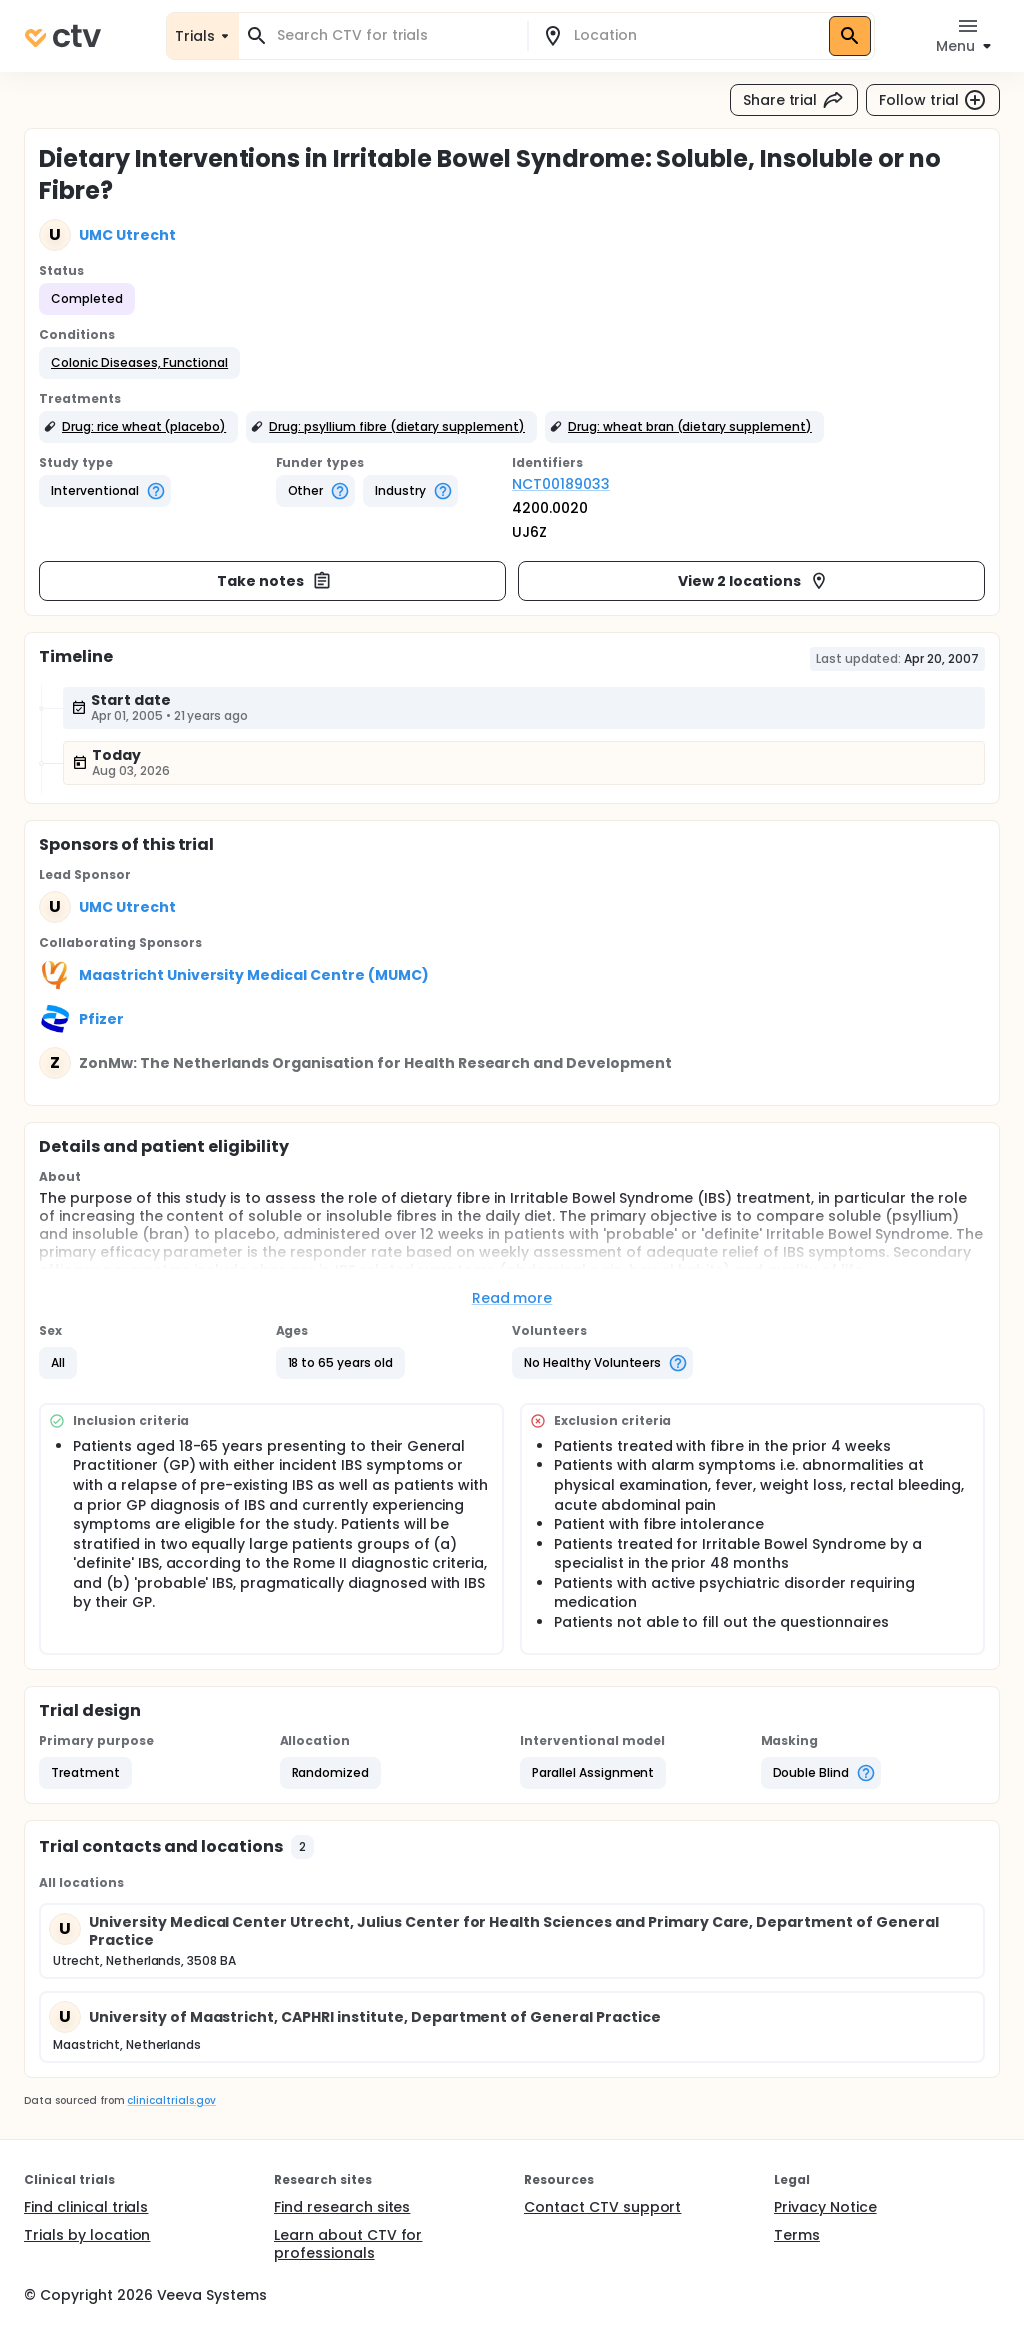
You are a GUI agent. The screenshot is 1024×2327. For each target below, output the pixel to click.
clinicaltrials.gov (171, 2100)
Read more (512, 1298)
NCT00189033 (561, 484)
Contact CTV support (602, 2207)
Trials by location (87, 2235)
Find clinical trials (86, 2207)
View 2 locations (753, 581)
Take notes (274, 581)
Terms (797, 2235)
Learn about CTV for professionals (348, 2244)
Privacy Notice (825, 2207)
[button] (139, 363)
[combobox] (395, 35)
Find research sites (342, 2207)
